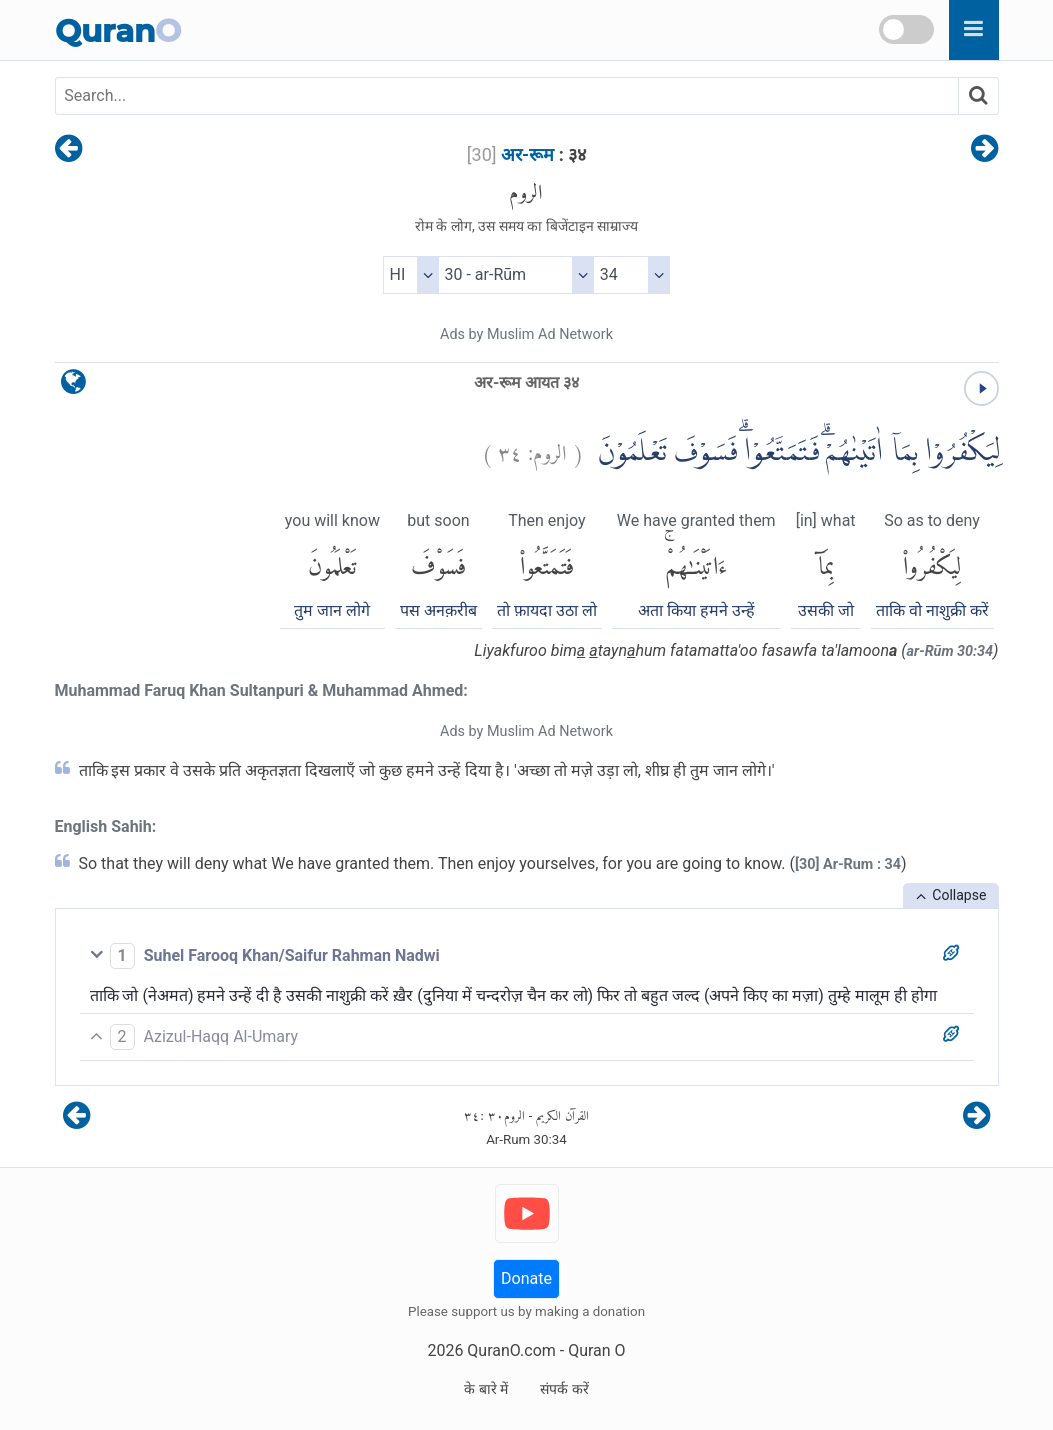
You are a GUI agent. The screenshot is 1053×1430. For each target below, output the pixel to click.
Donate (526, 1278)
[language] (73, 386)
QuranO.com (511, 1350)
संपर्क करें (564, 1389)
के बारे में (486, 1389)
